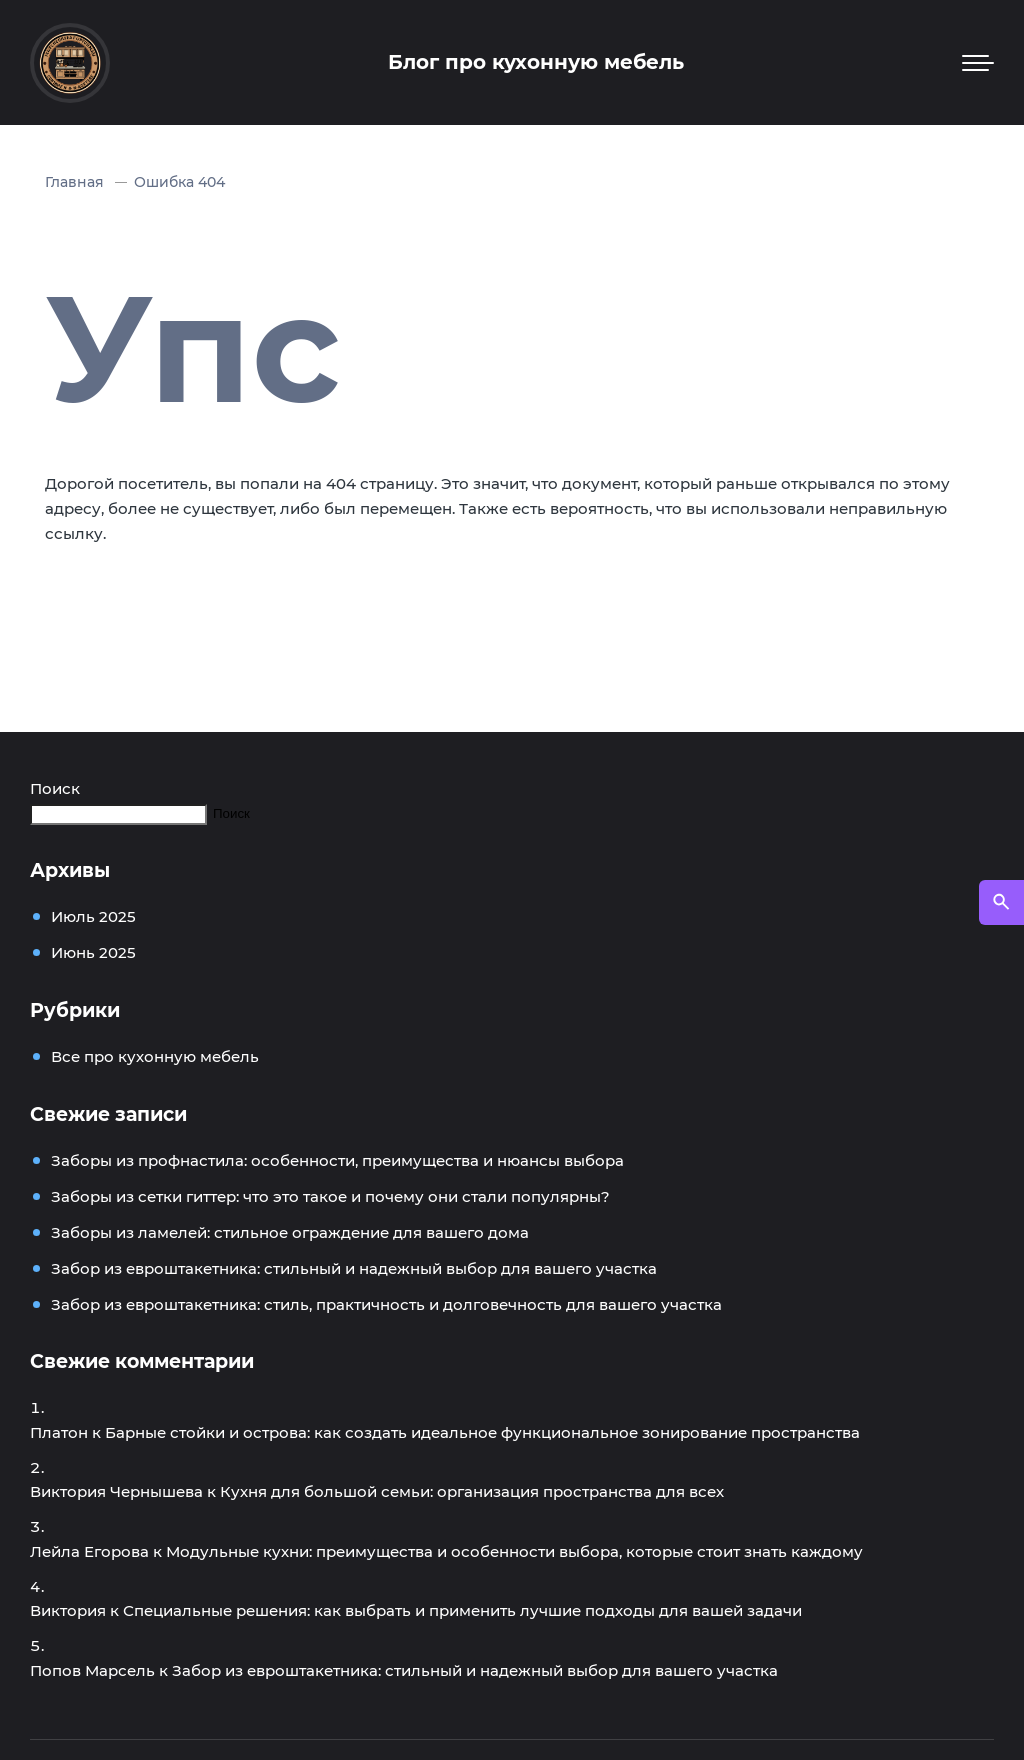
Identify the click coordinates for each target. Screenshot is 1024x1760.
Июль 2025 (93, 916)
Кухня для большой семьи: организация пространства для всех (472, 1491)
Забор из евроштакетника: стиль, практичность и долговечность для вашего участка (386, 1304)
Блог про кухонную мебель (536, 62)
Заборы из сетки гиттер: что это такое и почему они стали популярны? (330, 1196)
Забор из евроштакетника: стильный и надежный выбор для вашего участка (354, 1268)
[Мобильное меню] (978, 63)
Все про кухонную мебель (155, 1056)
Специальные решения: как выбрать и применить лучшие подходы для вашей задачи (462, 1610)
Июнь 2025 (93, 952)
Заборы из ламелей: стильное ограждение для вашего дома (290, 1232)
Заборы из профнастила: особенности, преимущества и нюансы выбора (337, 1160)
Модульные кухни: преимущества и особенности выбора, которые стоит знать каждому (514, 1551)
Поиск (55, 788)
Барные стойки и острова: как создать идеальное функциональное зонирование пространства (482, 1432)
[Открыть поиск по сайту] (1001, 902)
